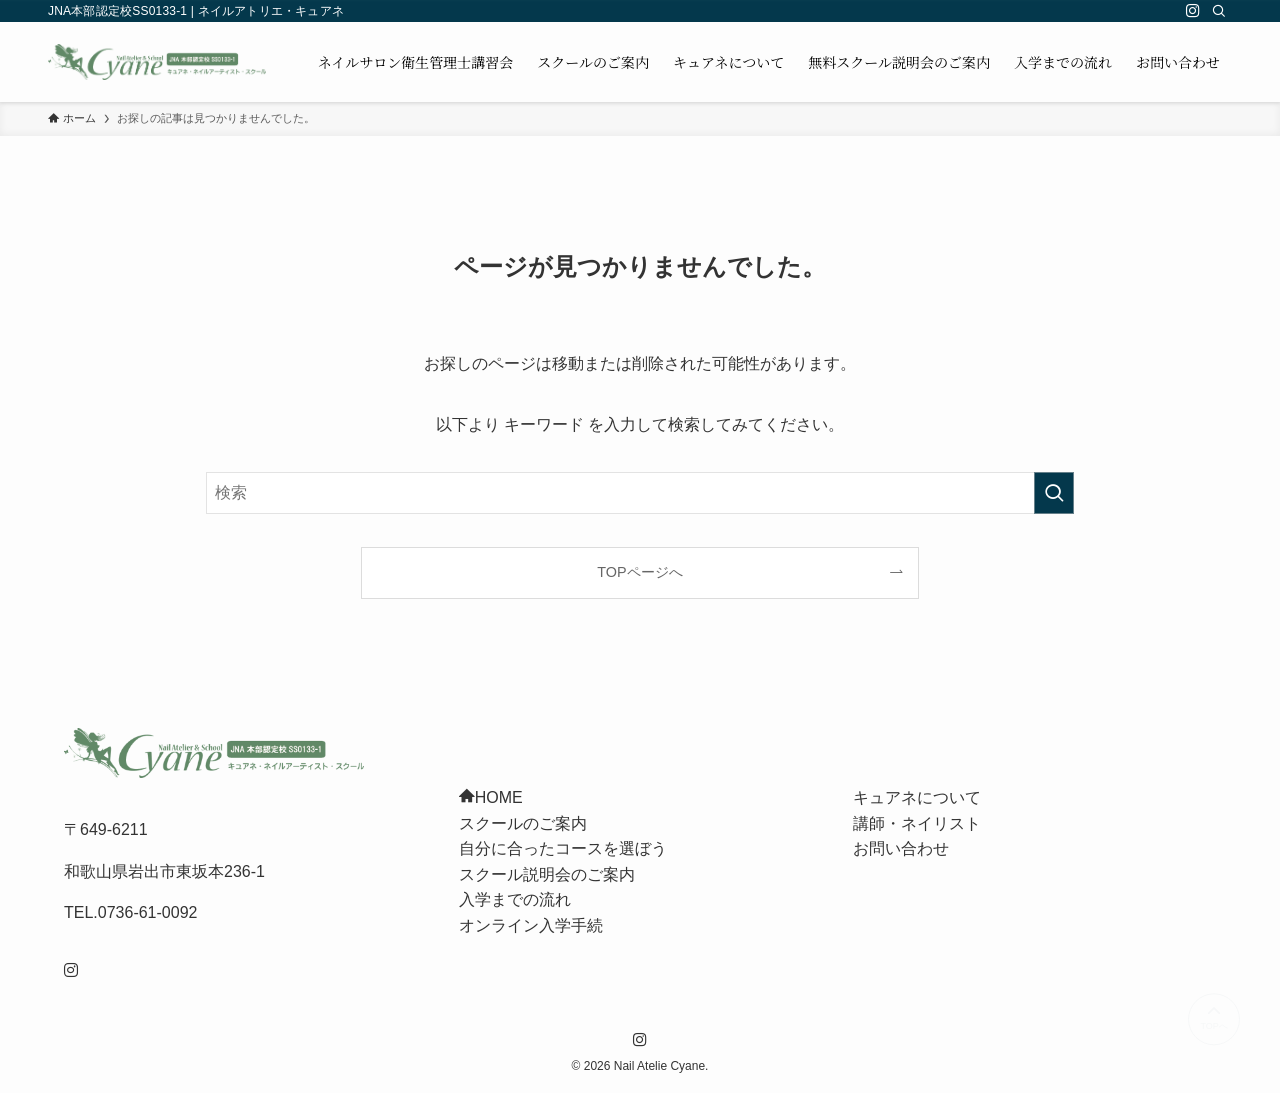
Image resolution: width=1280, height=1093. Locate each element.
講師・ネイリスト (917, 823)
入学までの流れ (515, 899)
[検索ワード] (640, 493)
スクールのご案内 (523, 823)
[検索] (1219, 11)
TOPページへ (639, 572)
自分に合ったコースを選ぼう (563, 848)
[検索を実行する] (1054, 493)
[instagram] (1193, 11)
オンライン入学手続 (531, 925)
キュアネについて (917, 797)
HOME (491, 797)
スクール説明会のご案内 (547, 874)
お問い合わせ (901, 848)
